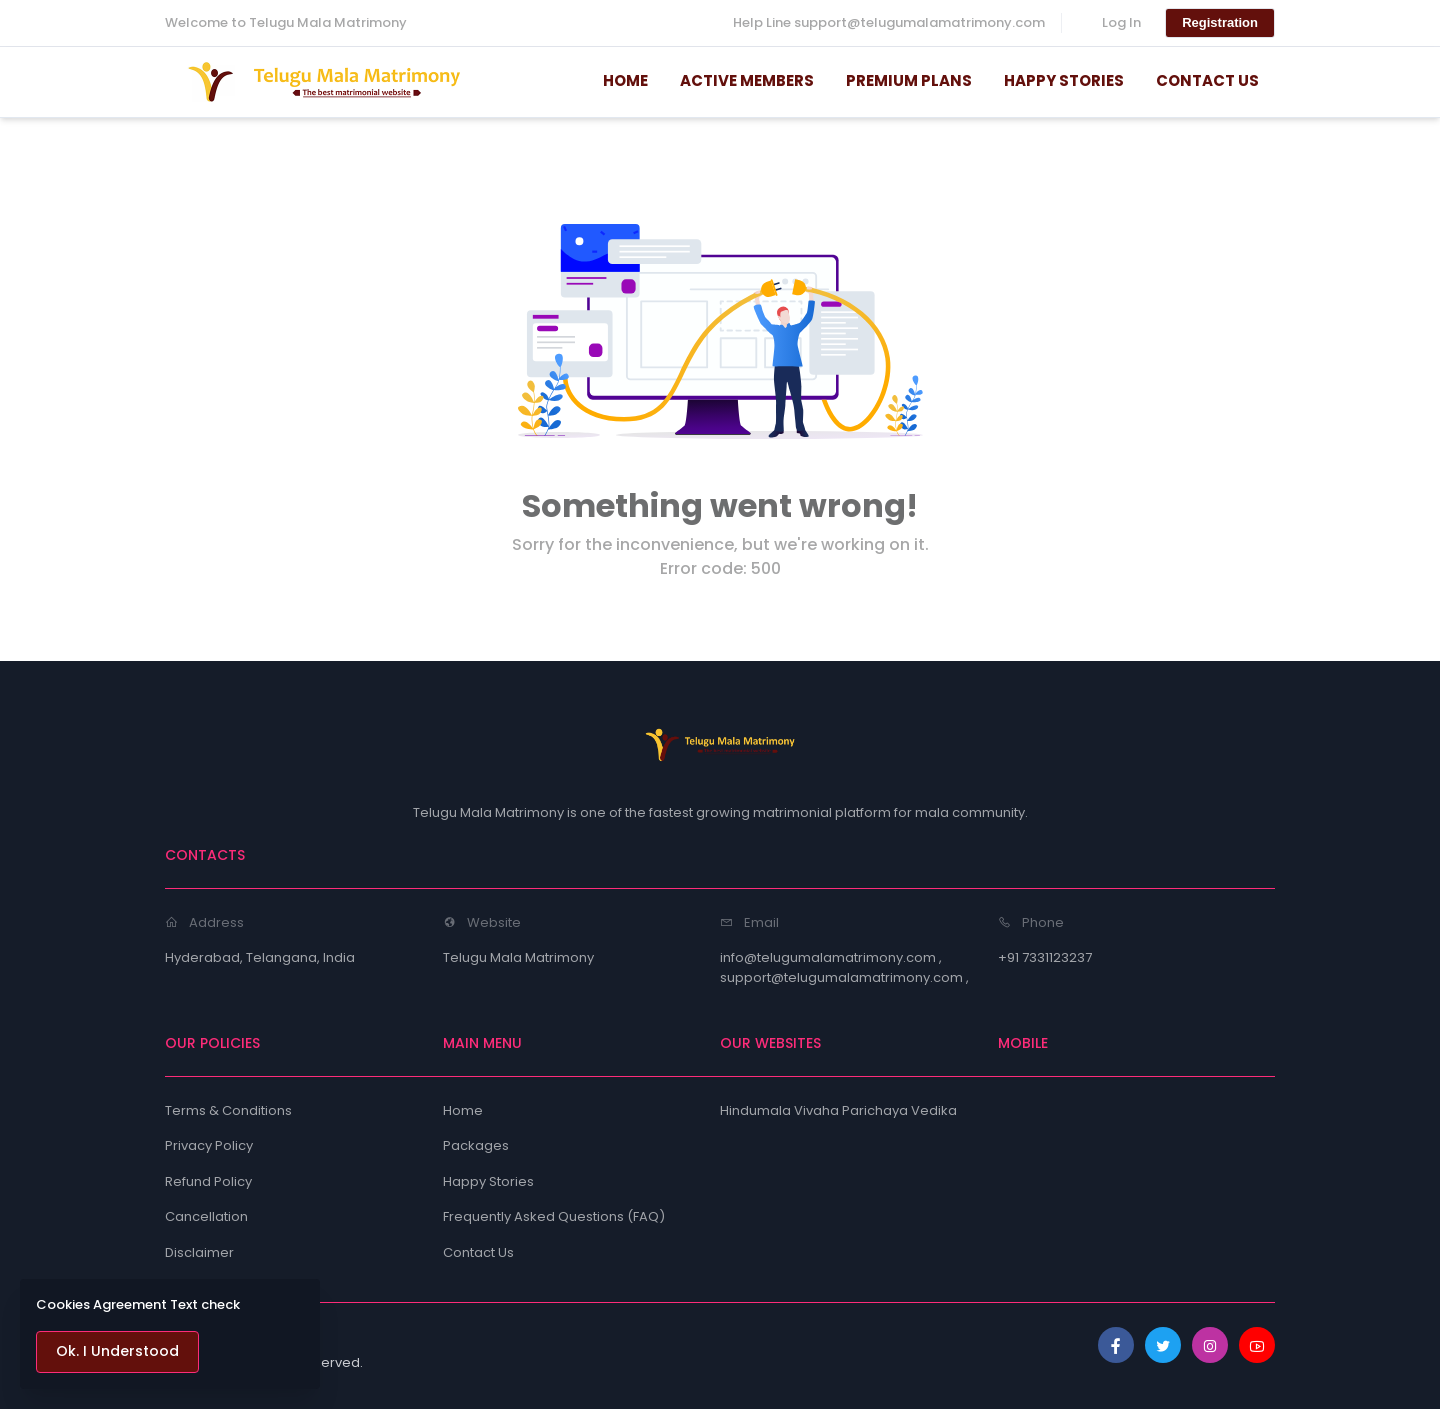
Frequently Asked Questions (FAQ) (554, 1216)
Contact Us (478, 1252)
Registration (1220, 22)
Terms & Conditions (228, 1110)
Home (463, 1110)
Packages (476, 1145)
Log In (1121, 22)
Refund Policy (208, 1181)
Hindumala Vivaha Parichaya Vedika (838, 1110)
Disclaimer (199, 1252)
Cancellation (206, 1216)
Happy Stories (488, 1181)
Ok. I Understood (117, 1351)
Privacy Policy (209, 1145)
